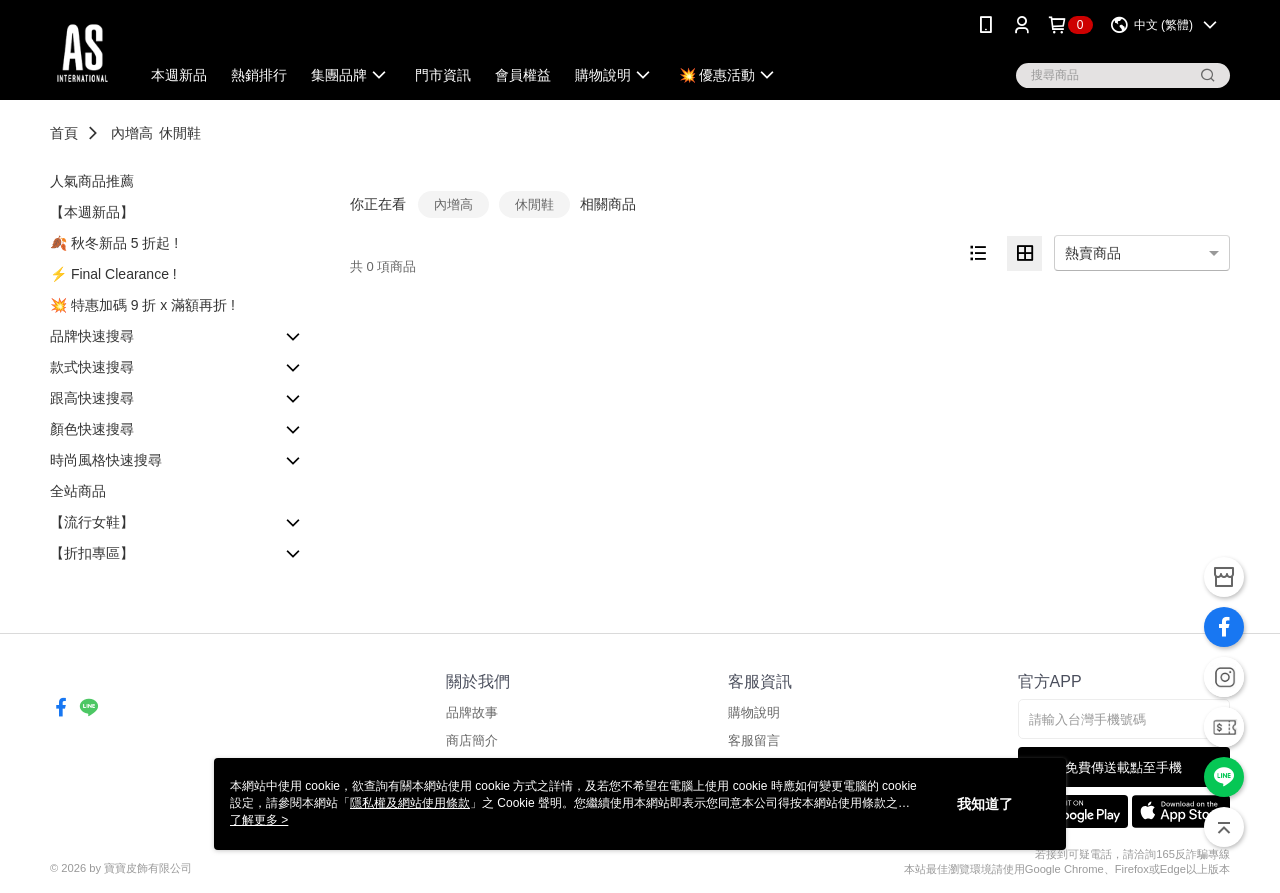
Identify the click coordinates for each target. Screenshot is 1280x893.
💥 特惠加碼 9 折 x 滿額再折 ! (142, 305)
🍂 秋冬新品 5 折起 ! (114, 243)
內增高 (132, 133)
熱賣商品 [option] (1093, 253)
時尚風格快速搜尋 (106, 460)
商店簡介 (472, 740)
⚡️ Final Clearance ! (113, 274)
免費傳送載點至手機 (1123, 767)
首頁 (64, 133)
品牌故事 (472, 712)
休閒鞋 (180, 133)
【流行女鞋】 (92, 522)
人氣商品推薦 (92, 181)
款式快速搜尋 (92, 367)
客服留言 (754, 740)
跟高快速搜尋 (92, 398)
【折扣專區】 (92, 553)
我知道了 (985, 804)
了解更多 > (259, 820)
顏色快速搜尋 (92, 429)
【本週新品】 (92, 212)
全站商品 (78, 491)
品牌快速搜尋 (92, 336)
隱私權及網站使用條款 (410, 803)
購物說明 (754, 712)
